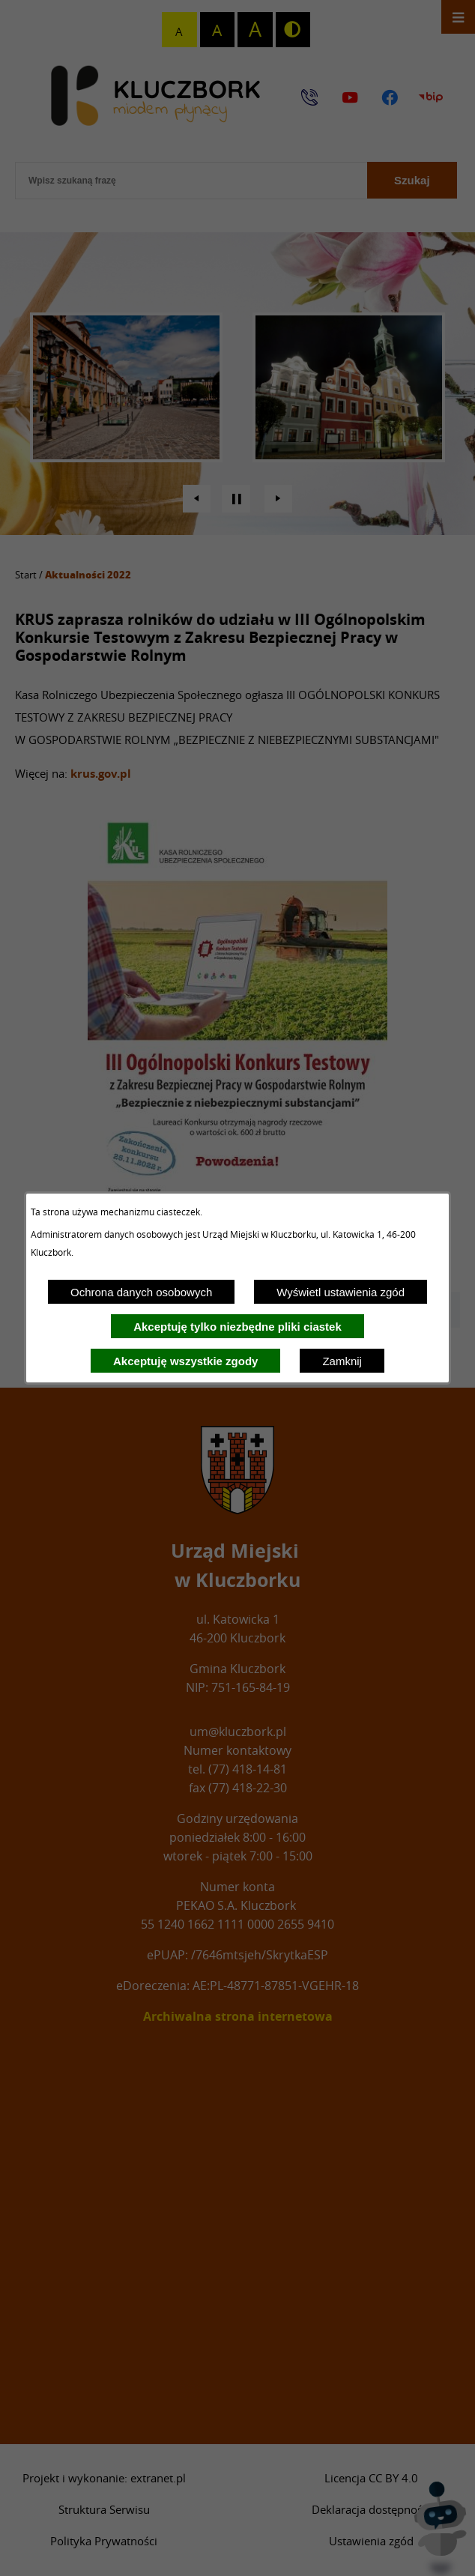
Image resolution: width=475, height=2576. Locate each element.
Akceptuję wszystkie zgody (185, 1361)
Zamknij (342, 1361)
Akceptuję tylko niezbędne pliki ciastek (237, 1326)
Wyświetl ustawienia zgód (340, 1292)
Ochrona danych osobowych (141, 1292)
